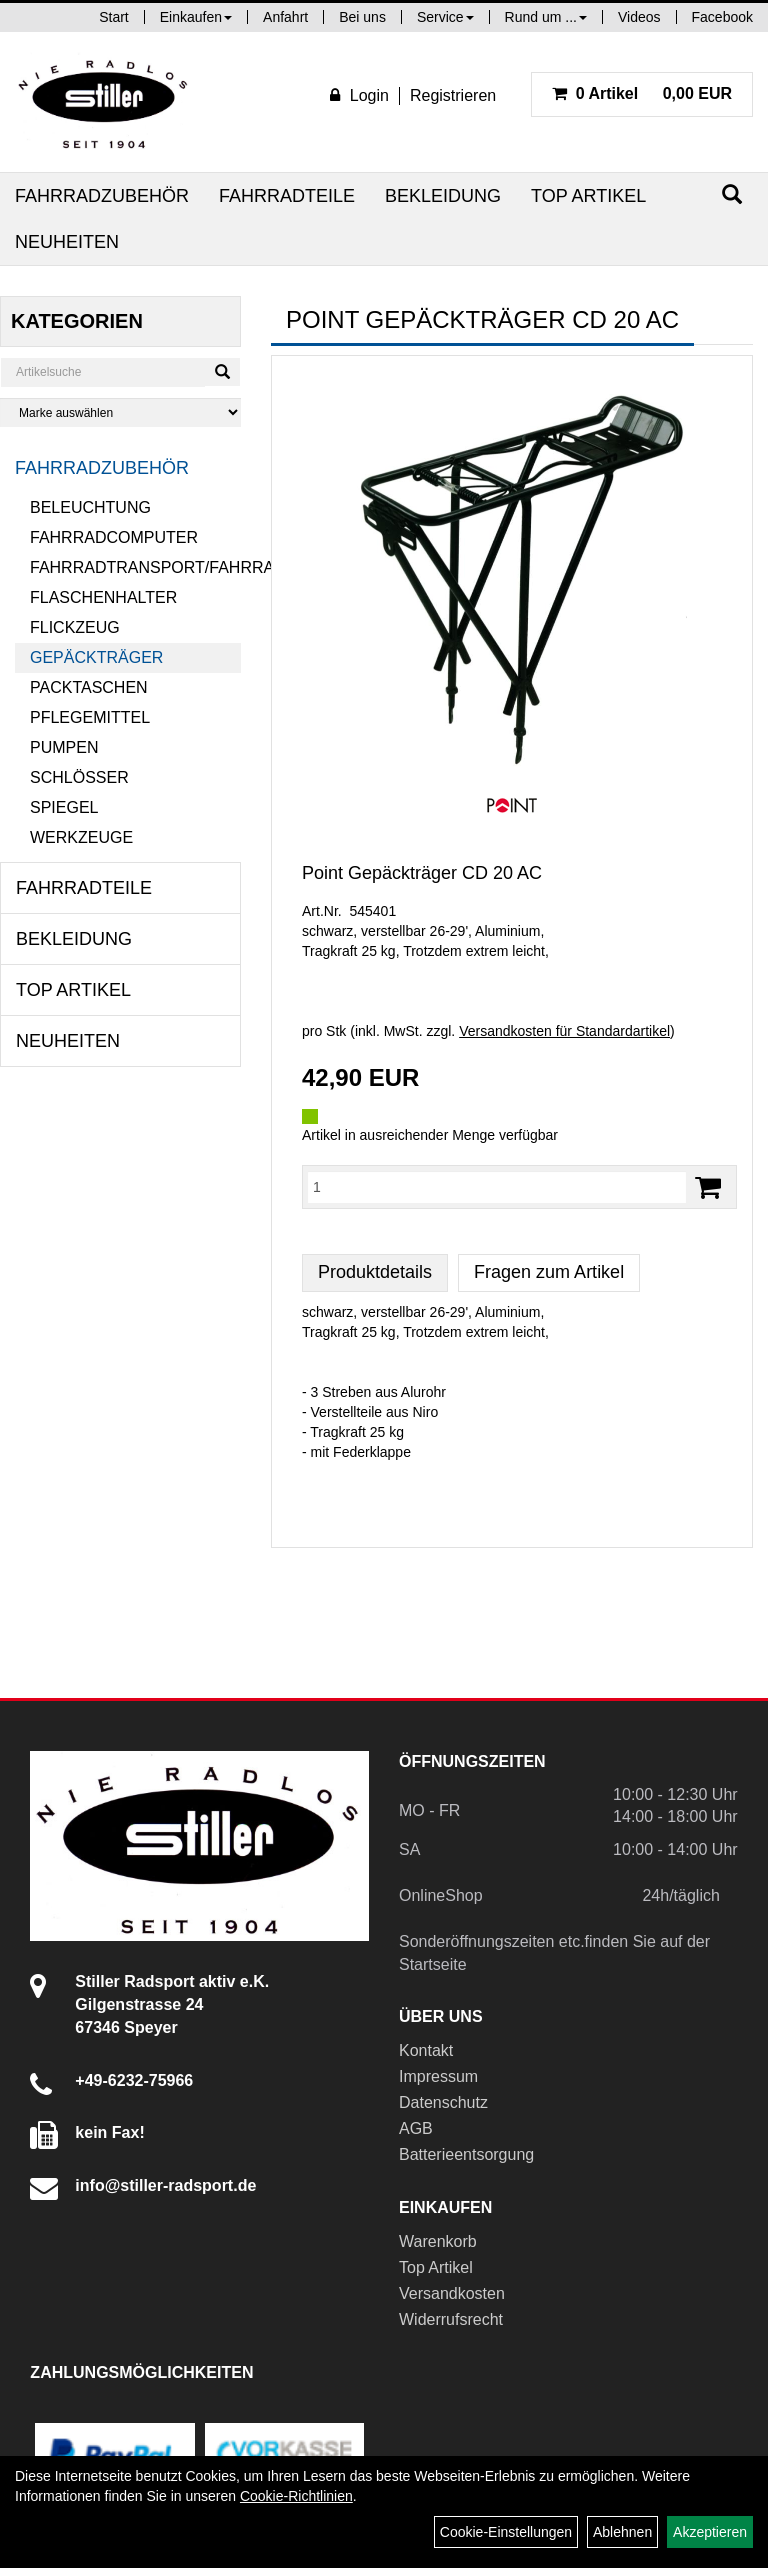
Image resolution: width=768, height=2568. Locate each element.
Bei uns (362, 17)
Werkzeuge (81, 837)
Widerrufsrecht (451, 2319)
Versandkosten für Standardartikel (564, 1031)
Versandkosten (452, 2293)
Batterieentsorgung (466, 2154)
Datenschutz (443, 2102)
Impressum (438, 2076)
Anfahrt (285, 17)
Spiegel (64, 807)
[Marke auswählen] (120, 412)
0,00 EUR (642, 93)
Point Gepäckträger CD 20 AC (422, 873)
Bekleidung (443, 196)
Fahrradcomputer (114, 537)
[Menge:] (497, 1187)
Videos (639, 17)
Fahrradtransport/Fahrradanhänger (135, 567)
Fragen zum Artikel (549, 1272)
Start (114, 17)
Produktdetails (375, 1272)
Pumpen (64, 747)
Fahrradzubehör (102, 196)
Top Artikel (588, 196)
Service (445, 17)
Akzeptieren (710, 2532)
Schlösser (79, 777)
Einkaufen (196, 17)
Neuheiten (67, 242)
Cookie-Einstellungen (506, 2532)
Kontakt (426, 2050)
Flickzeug (75, 627)
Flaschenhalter (103, 597)
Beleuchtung (90, 507)
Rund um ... (546, 17)
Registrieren (453, 95)
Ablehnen (622, 2532)
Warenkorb (438, 2241)
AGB (416, 2128)
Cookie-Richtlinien (296, 2496)
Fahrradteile (287, 196)
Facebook (722, 17)
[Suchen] (732, 194)
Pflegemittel (90, 717)
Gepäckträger (96, 657)
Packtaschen (89, 687)
